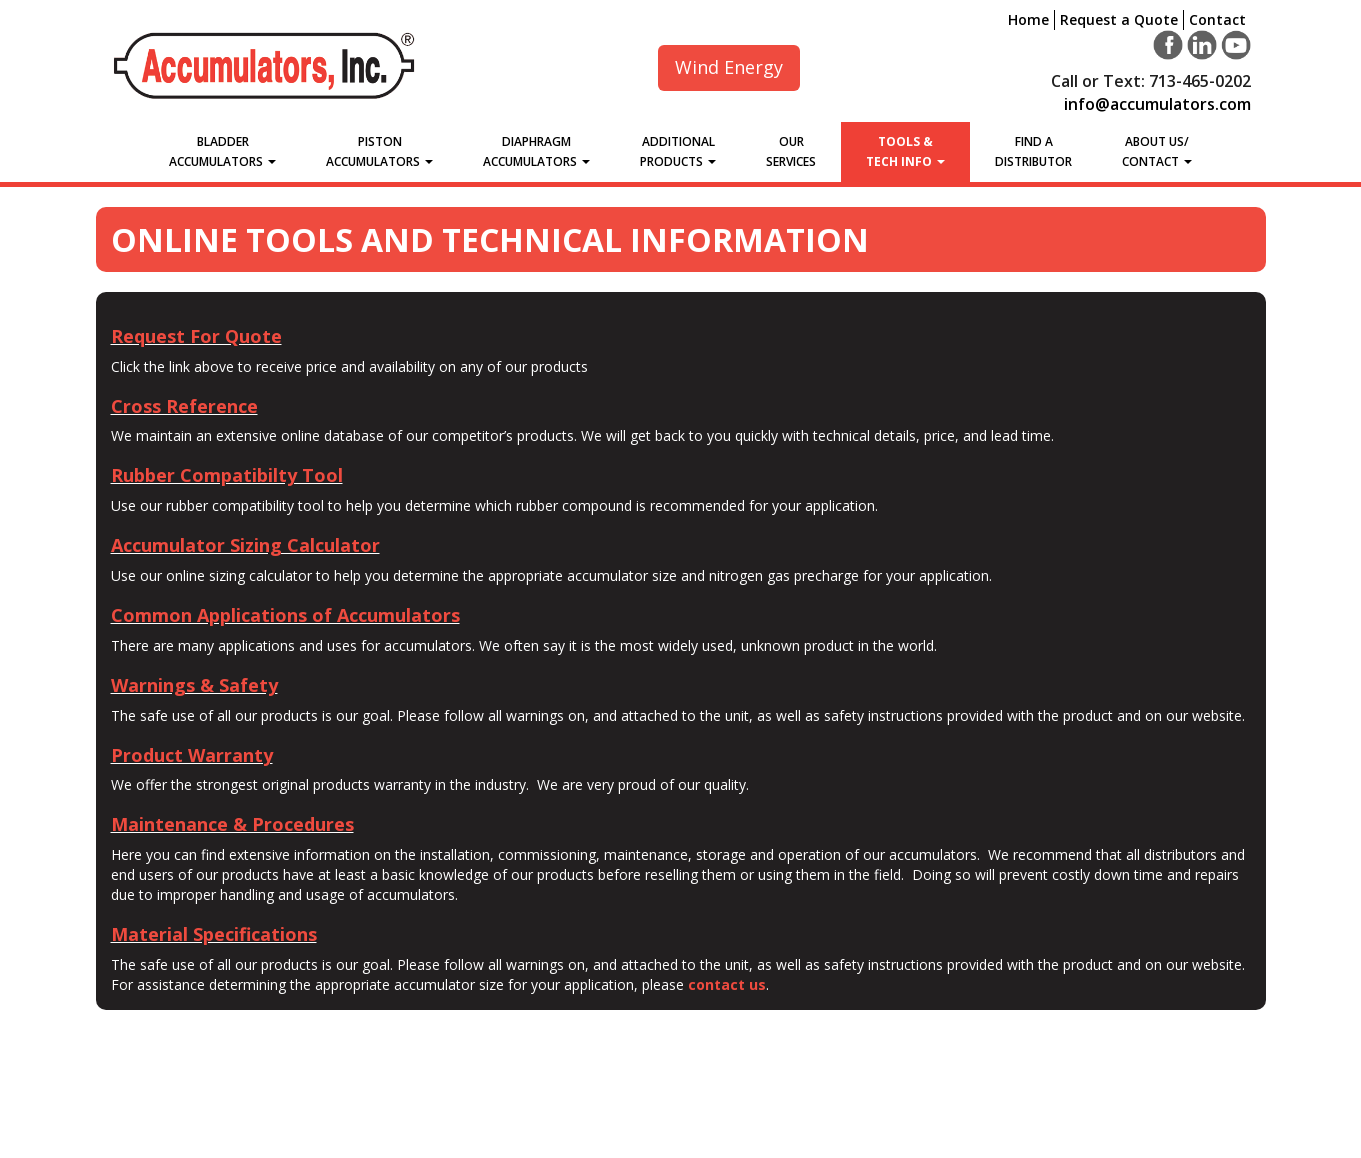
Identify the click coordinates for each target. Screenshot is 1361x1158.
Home (1028, 19)
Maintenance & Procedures (232, 824)
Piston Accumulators (379, 151)
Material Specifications (214, 934)
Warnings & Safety (194, 685)
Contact (1217, 19)
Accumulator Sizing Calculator (245, 545)
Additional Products (678, 151)
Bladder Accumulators (222, 151)
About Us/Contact (1157, 151)
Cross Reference (184, 406)
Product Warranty (192, 755)
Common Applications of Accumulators (285, 615)
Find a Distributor (1033, 151)
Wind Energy (729, 67)
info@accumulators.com (1157, 104)
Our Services (791, 151)
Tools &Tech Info (905, 151)
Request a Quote (1119, 19)
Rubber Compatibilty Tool (227, 475)
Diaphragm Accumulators (536, 151)
